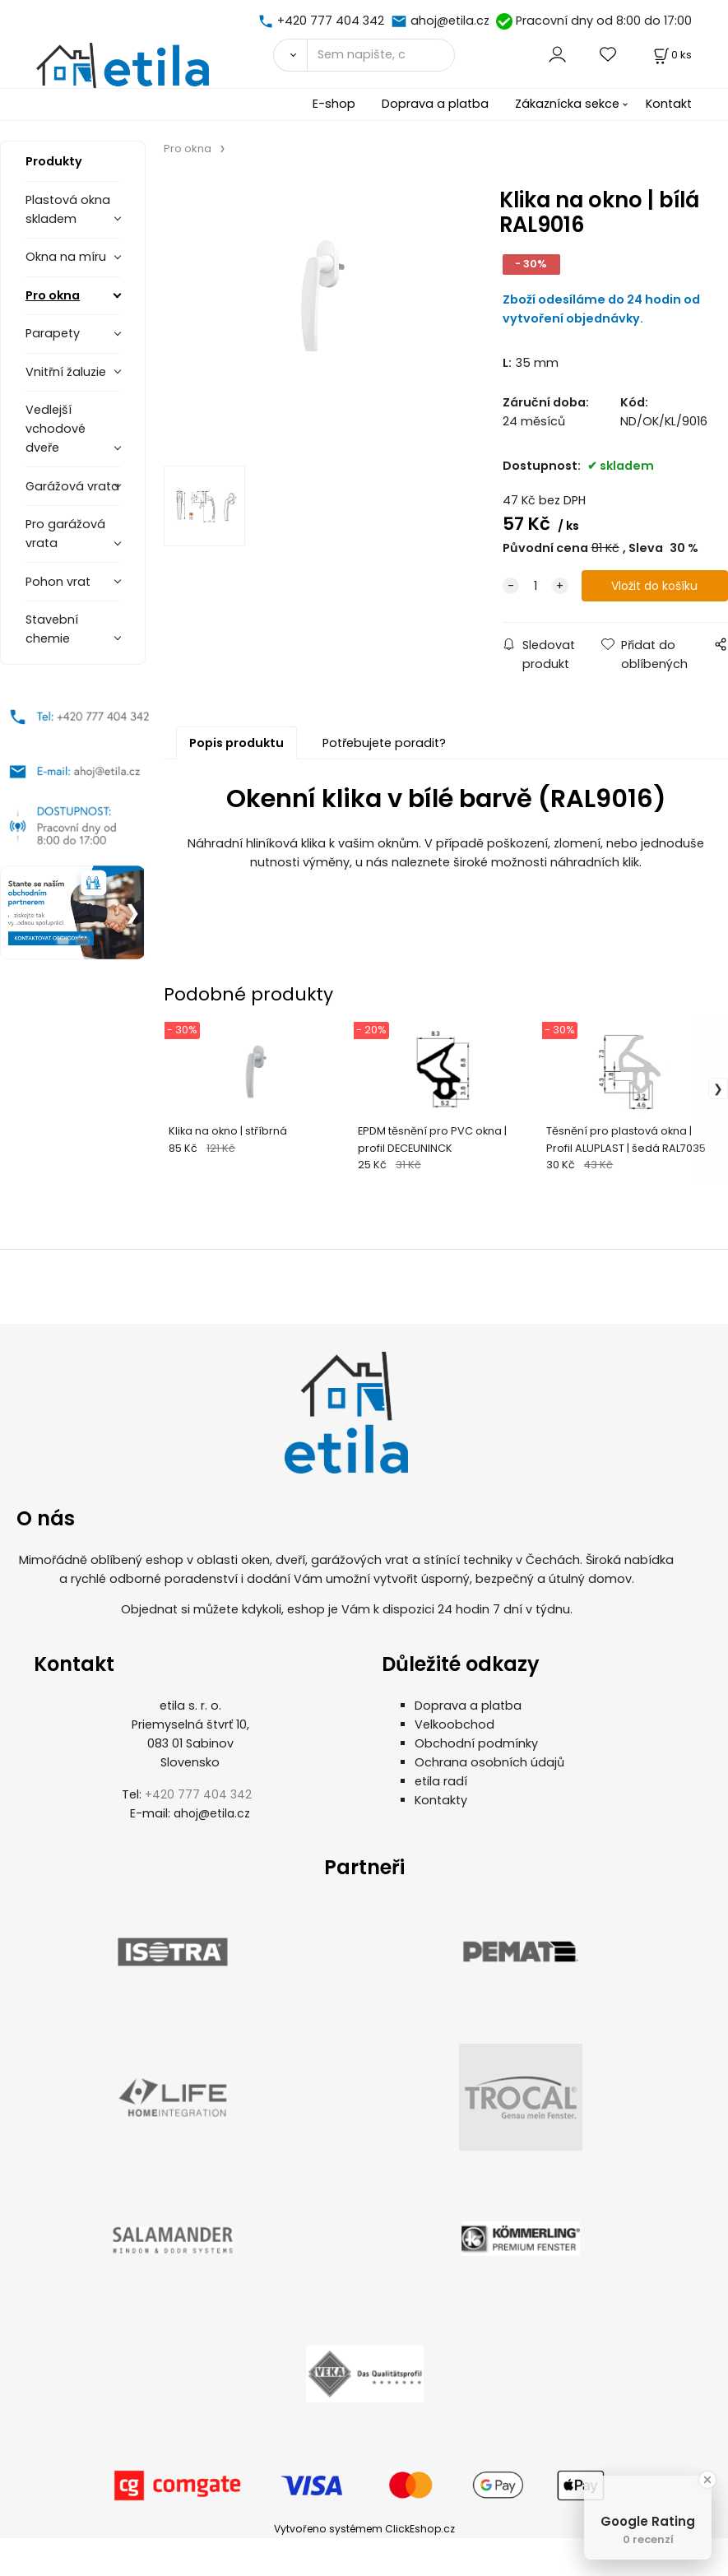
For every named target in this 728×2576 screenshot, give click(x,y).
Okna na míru (66, 256)
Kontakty (441, 1800)
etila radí (441, 1781)
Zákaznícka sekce (567, 103)
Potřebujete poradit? (384, 743)
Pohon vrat (58, 581)
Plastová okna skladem (68, 209)
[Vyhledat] (290, 55)
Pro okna (53, 295)
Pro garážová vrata (65, 533)
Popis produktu (236, 743)
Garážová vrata (72, 486)
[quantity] (535, 586)
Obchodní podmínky (476, 1743)
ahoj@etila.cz (449, 20)
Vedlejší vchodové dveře (56, 428)
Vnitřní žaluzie (66, 372)
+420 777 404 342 (330, 20)
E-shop (334, 103)
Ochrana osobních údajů (489, 1762)
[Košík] (671, 55)
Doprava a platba (435, 103)
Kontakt (669, 103)
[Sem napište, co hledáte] (381, 55)
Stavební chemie (52, 629)
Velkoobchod (454, 1724)
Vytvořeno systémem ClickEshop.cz (364, 2529)
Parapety (53, 333)
